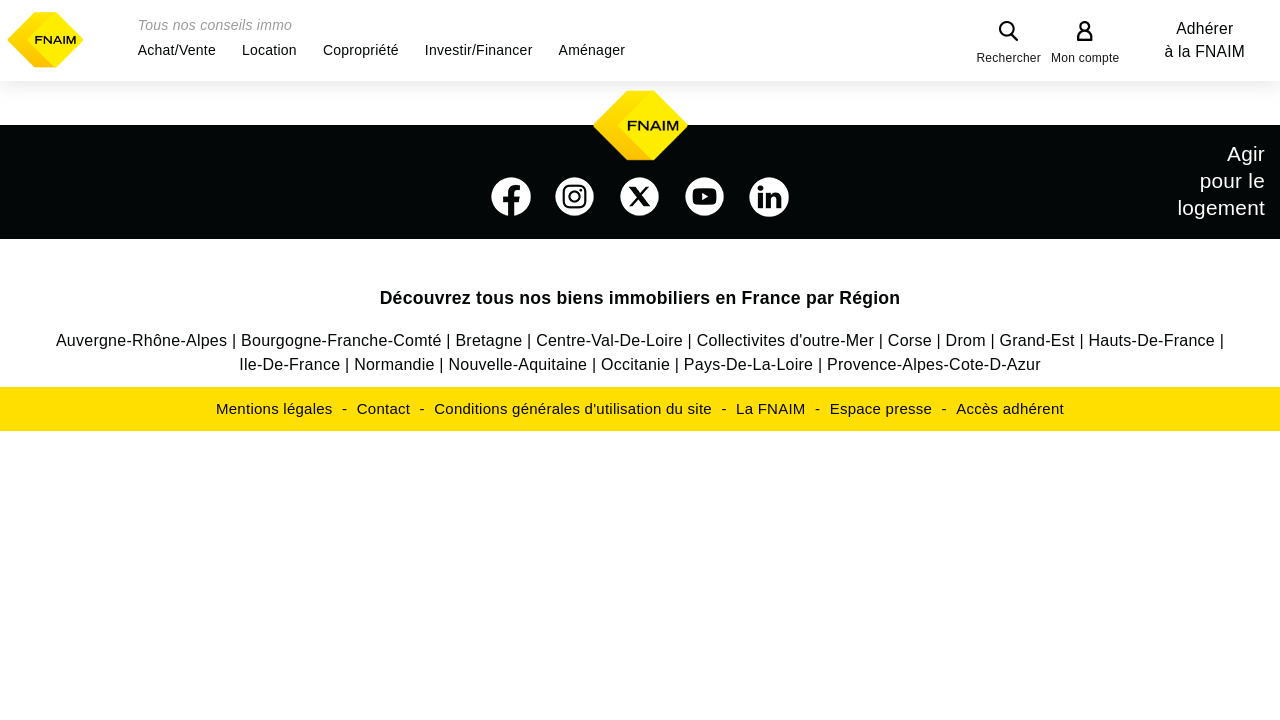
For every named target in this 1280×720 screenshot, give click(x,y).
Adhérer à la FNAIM (1205, 40)
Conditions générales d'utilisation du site (573, 408)
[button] (177, 50)
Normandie (394, 364)
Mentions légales (274, 408)
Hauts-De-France (1152, 340)
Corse (910, 340)
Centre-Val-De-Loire (609, 340)
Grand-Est (1037, 340)
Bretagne (488, 340)
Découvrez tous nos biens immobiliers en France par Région (640, 298)
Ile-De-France (289, 364)
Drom (966, 340)
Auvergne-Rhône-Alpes (141, 340)
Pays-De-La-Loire (748, 364)
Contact (383, 408)
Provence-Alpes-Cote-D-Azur (934, 364)
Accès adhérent (1010, 408)
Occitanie (635, 364)
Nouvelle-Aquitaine (517, 364)
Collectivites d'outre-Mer (785, 340)
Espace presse (881, 408)
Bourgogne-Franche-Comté (341, 340)
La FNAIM (771, 408)
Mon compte (1085, 58)
